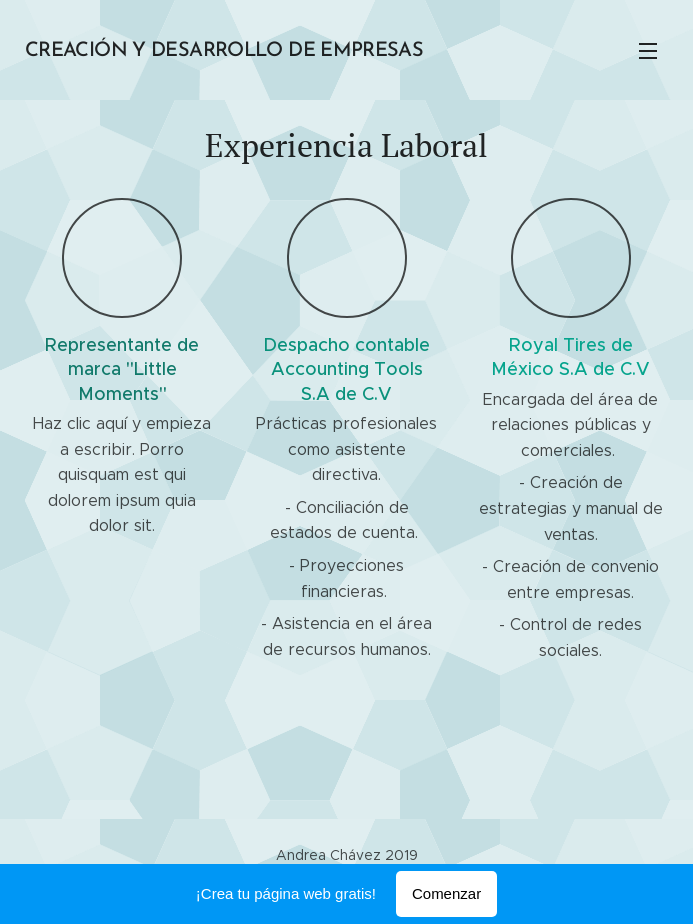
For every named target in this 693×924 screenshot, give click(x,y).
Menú (648, 51)
